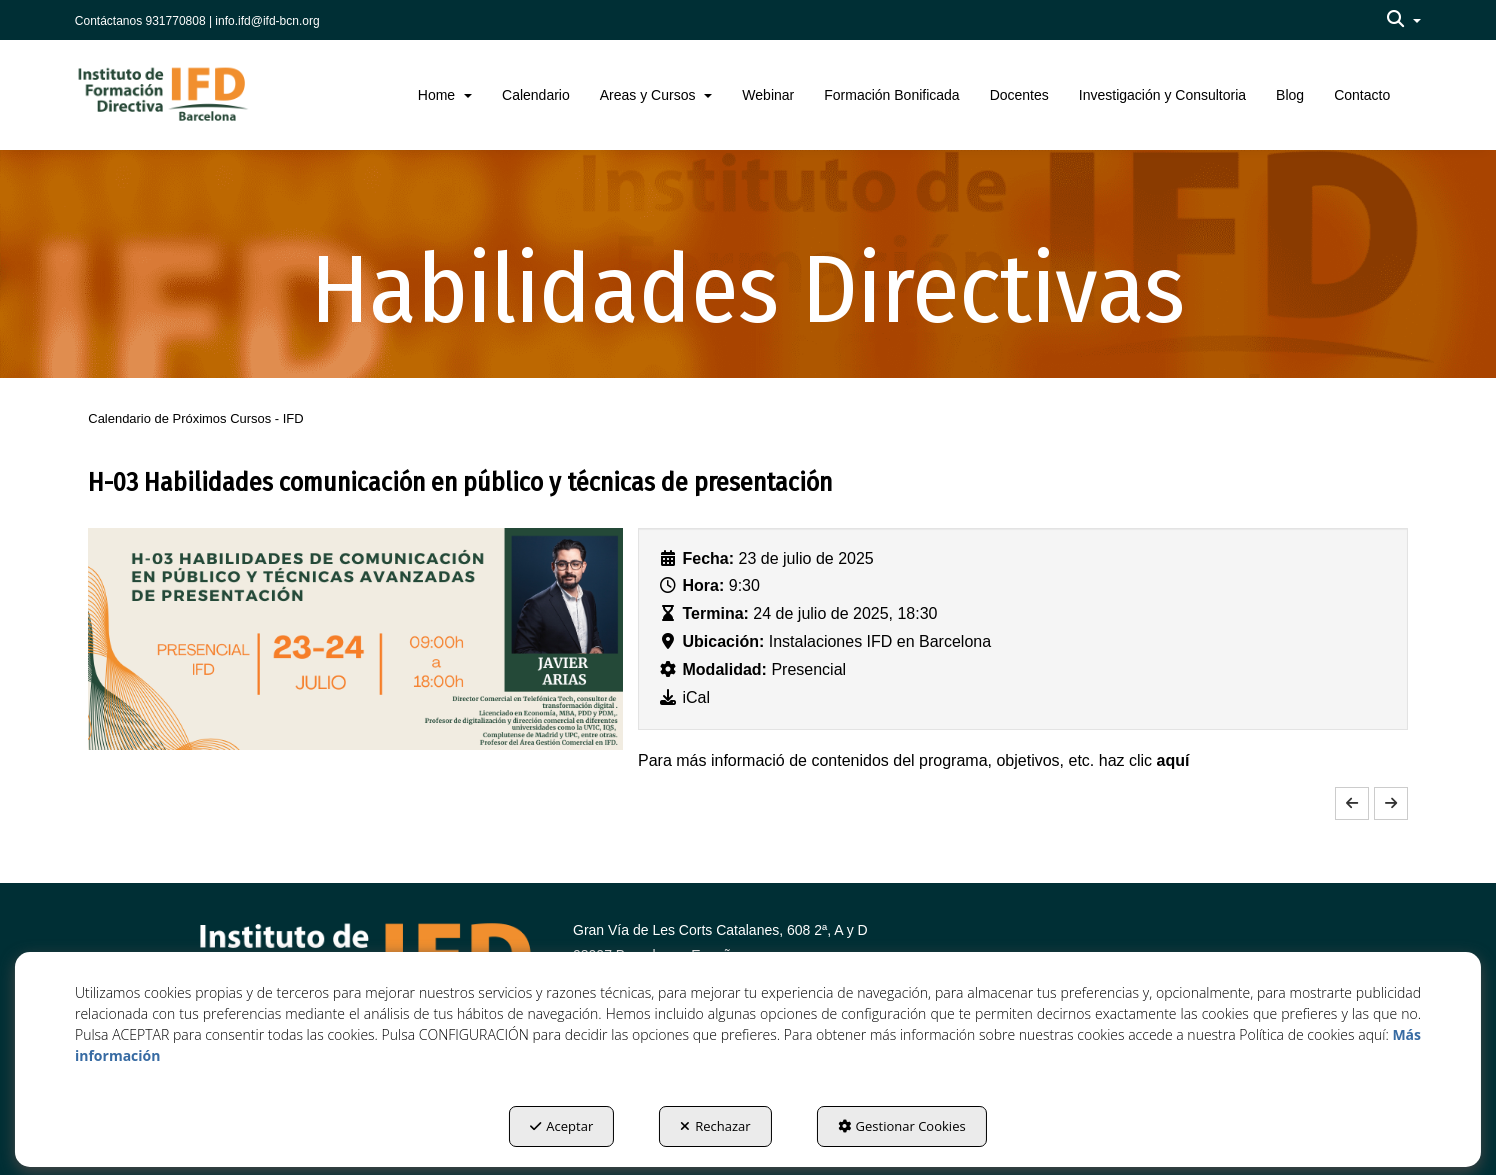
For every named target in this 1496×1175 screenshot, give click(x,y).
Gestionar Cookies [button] (902, 1126)
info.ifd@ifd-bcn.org (267, 21)
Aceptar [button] (561, 1126)
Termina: (716, 613)
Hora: (704, 585)
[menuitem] (1404, 20)
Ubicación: (724, 641)
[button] (1404, 20)
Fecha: (709, 558)
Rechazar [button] (715, 1126)
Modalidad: (725, 669)
